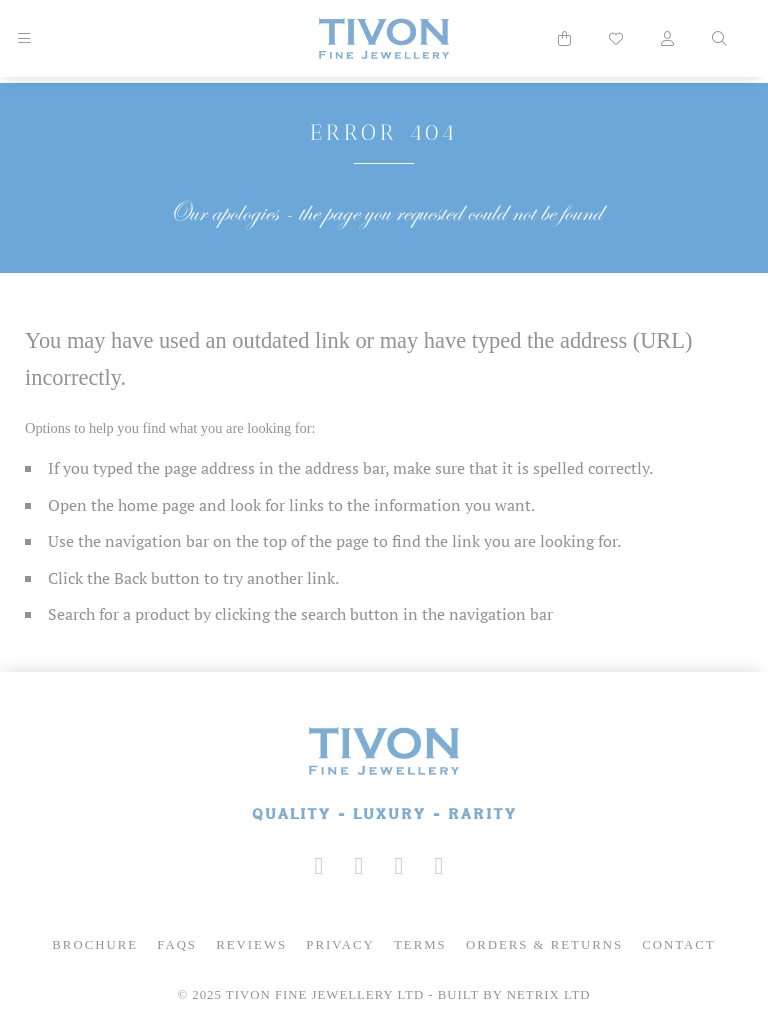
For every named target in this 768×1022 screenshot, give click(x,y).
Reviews (251, 945)
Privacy (340, 945)
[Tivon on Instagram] (319, 866)
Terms (420, 945)
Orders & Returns (544, 945)
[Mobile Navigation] (24, 39)
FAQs (177, 945)
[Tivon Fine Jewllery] (384, 775)
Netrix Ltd (549, 995)
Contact (678, 945)
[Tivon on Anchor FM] (439, 866)
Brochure (95, 945)
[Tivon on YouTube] (399, 866)
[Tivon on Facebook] (359, 866)
